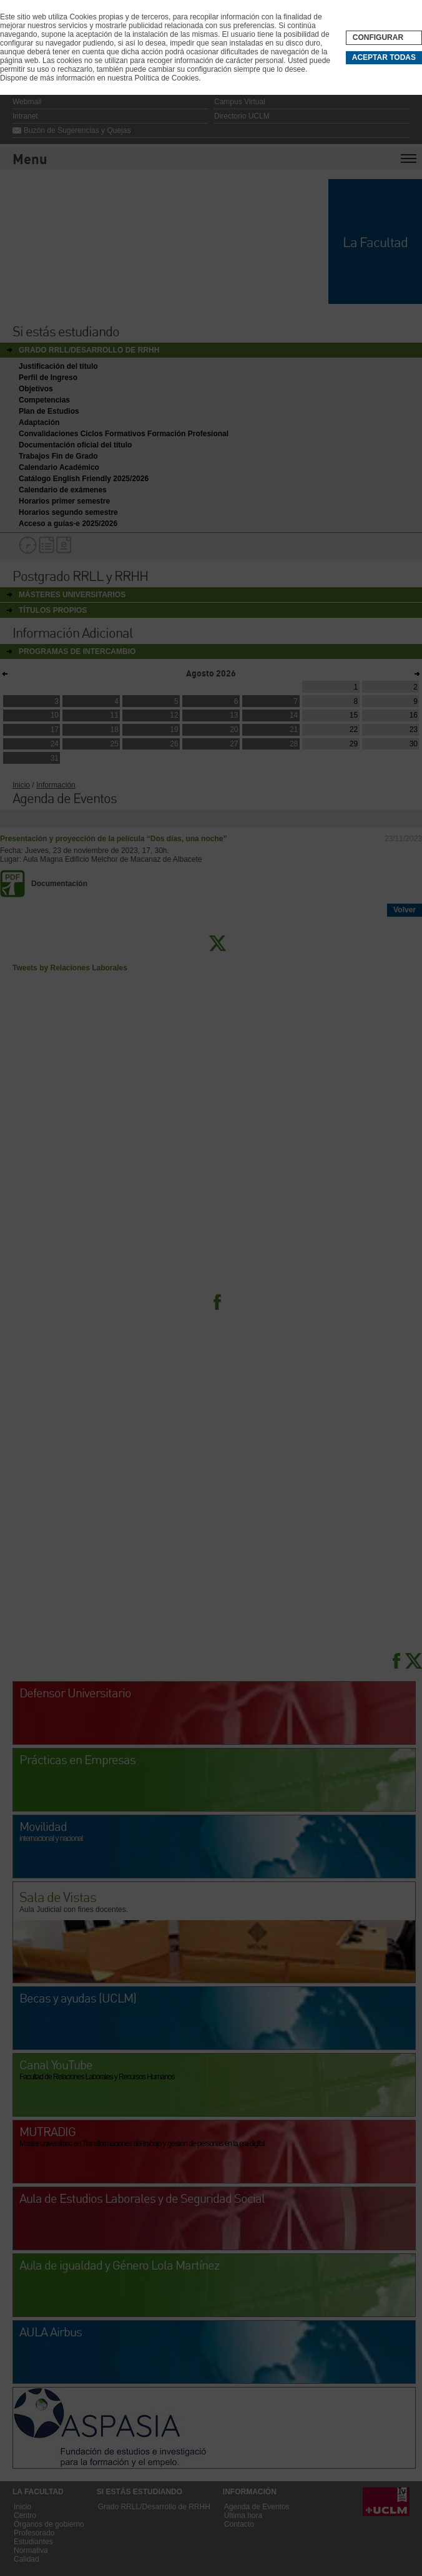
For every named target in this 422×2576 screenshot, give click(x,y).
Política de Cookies (166, 78)
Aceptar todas (384, 57)
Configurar (378, 37)
